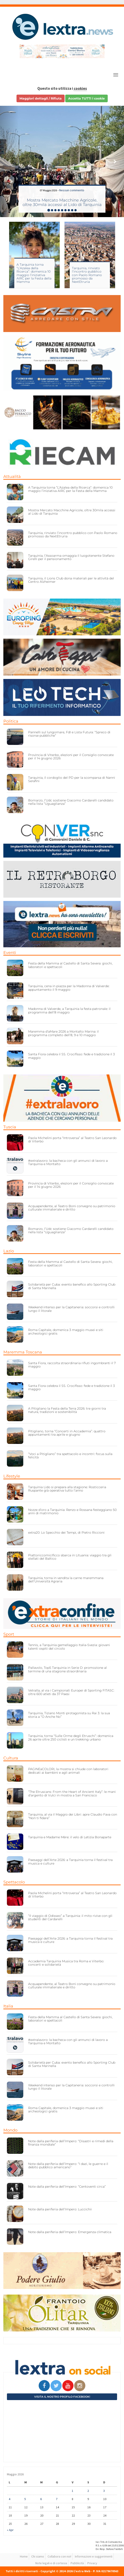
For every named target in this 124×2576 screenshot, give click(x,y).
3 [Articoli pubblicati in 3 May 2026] (104, 2491)
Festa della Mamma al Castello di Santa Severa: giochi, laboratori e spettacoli (70, 965)
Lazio (8, 1251)
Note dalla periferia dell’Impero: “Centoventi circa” (67, 2187)
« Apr (10, 2530)
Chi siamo (37, 2556)
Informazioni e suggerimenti (93, 2556)
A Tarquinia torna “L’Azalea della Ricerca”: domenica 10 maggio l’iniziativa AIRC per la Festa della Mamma (34, 273)
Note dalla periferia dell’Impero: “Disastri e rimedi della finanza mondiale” (70, 2142)
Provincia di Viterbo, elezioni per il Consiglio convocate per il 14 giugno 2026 (71, 756)
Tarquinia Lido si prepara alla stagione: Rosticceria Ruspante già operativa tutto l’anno (67, 1488)
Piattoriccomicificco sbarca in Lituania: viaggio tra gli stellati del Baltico (69, 1557)
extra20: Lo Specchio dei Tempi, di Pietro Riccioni (66, 1533)
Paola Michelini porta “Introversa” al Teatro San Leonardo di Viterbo (72, 1139)
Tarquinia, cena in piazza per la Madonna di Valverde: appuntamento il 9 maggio (68, 987)
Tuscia (9, 1127)
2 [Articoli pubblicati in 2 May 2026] (88, 2491)
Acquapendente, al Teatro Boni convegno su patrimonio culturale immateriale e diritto (71, 1207)
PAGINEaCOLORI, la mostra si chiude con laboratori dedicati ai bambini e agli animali (68, 1770)
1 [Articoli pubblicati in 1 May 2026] (72, 2491)
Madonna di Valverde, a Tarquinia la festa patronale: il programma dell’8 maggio (69, 1010)
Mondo (10, 2130)
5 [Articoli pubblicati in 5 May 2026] (25, 2499)
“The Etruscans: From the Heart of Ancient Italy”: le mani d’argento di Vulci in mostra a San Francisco (72, 1793)
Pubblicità (77, 2563)
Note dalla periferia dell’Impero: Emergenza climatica (69, 2232)
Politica (10, 721)
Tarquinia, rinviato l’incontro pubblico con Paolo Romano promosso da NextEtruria (87, 275)
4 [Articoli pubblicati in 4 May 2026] (9, 2499)
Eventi (9, 952)
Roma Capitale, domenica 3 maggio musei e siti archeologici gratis (65, 1331)
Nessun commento (71, 190)
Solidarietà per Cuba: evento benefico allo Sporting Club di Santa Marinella (71, 1286)
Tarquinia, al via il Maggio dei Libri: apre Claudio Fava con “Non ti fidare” (72, 1816)
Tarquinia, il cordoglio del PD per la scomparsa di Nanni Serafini (71, 779)
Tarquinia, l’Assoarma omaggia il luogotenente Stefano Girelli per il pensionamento (71, 557)
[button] (9, 161)
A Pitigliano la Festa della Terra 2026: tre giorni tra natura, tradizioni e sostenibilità (67, 1410)
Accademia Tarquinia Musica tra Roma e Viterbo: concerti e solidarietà (66, 1963)
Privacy (92, 2563)
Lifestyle (11, 1476)
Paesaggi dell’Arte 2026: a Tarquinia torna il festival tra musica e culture (70, 1861)
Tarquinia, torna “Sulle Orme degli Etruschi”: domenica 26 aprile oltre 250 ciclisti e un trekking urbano (70, 1737)
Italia (8, 2006)
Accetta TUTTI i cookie (86, 98)
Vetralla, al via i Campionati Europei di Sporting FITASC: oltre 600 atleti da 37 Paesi (71, 1692)
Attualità (12, 476)
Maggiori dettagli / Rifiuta (40, 98)
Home (24, 2556)
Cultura (10, 1758)
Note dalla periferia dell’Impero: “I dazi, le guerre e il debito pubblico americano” (68, 2165)
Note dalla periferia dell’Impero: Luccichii (60, 2209)
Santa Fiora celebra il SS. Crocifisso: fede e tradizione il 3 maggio (71, 1056)
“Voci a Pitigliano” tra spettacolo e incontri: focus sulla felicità (70, 1455)
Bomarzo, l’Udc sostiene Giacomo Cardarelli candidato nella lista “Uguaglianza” (70, 802)
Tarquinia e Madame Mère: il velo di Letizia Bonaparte (69, 1837)
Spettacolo (14, 1882)
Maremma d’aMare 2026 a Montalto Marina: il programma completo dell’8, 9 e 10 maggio (63, 1033)
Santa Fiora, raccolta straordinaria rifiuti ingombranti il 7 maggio (72, 1364)
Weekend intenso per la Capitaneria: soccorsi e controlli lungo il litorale (71, 1308)
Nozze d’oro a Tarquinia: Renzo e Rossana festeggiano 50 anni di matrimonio (72, 1511)
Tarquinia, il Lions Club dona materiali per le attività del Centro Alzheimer (71, 580)
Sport (8, 1634)
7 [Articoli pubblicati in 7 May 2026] (56, 2499)
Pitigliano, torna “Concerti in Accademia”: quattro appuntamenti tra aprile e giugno (66, 1433)
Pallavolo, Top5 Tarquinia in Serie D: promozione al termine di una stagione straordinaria (67, 1669)
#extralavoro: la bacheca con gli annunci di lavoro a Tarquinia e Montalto (68, 1162)
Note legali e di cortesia (51, 2563)
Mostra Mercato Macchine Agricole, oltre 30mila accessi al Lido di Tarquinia (62, 202)
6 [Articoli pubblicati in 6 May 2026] (41, 2499)
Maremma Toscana (22, 1352)
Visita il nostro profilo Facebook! (62, 2396)
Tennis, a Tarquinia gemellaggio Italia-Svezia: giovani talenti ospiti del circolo (69, 1646)
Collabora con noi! (59, 2556)
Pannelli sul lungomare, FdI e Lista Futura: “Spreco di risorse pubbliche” (69, 734)
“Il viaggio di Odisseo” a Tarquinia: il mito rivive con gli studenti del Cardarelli (70, 1917)
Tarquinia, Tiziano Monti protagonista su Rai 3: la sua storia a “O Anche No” (69, 1714)
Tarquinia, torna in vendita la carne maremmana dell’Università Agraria (65, 1579)
